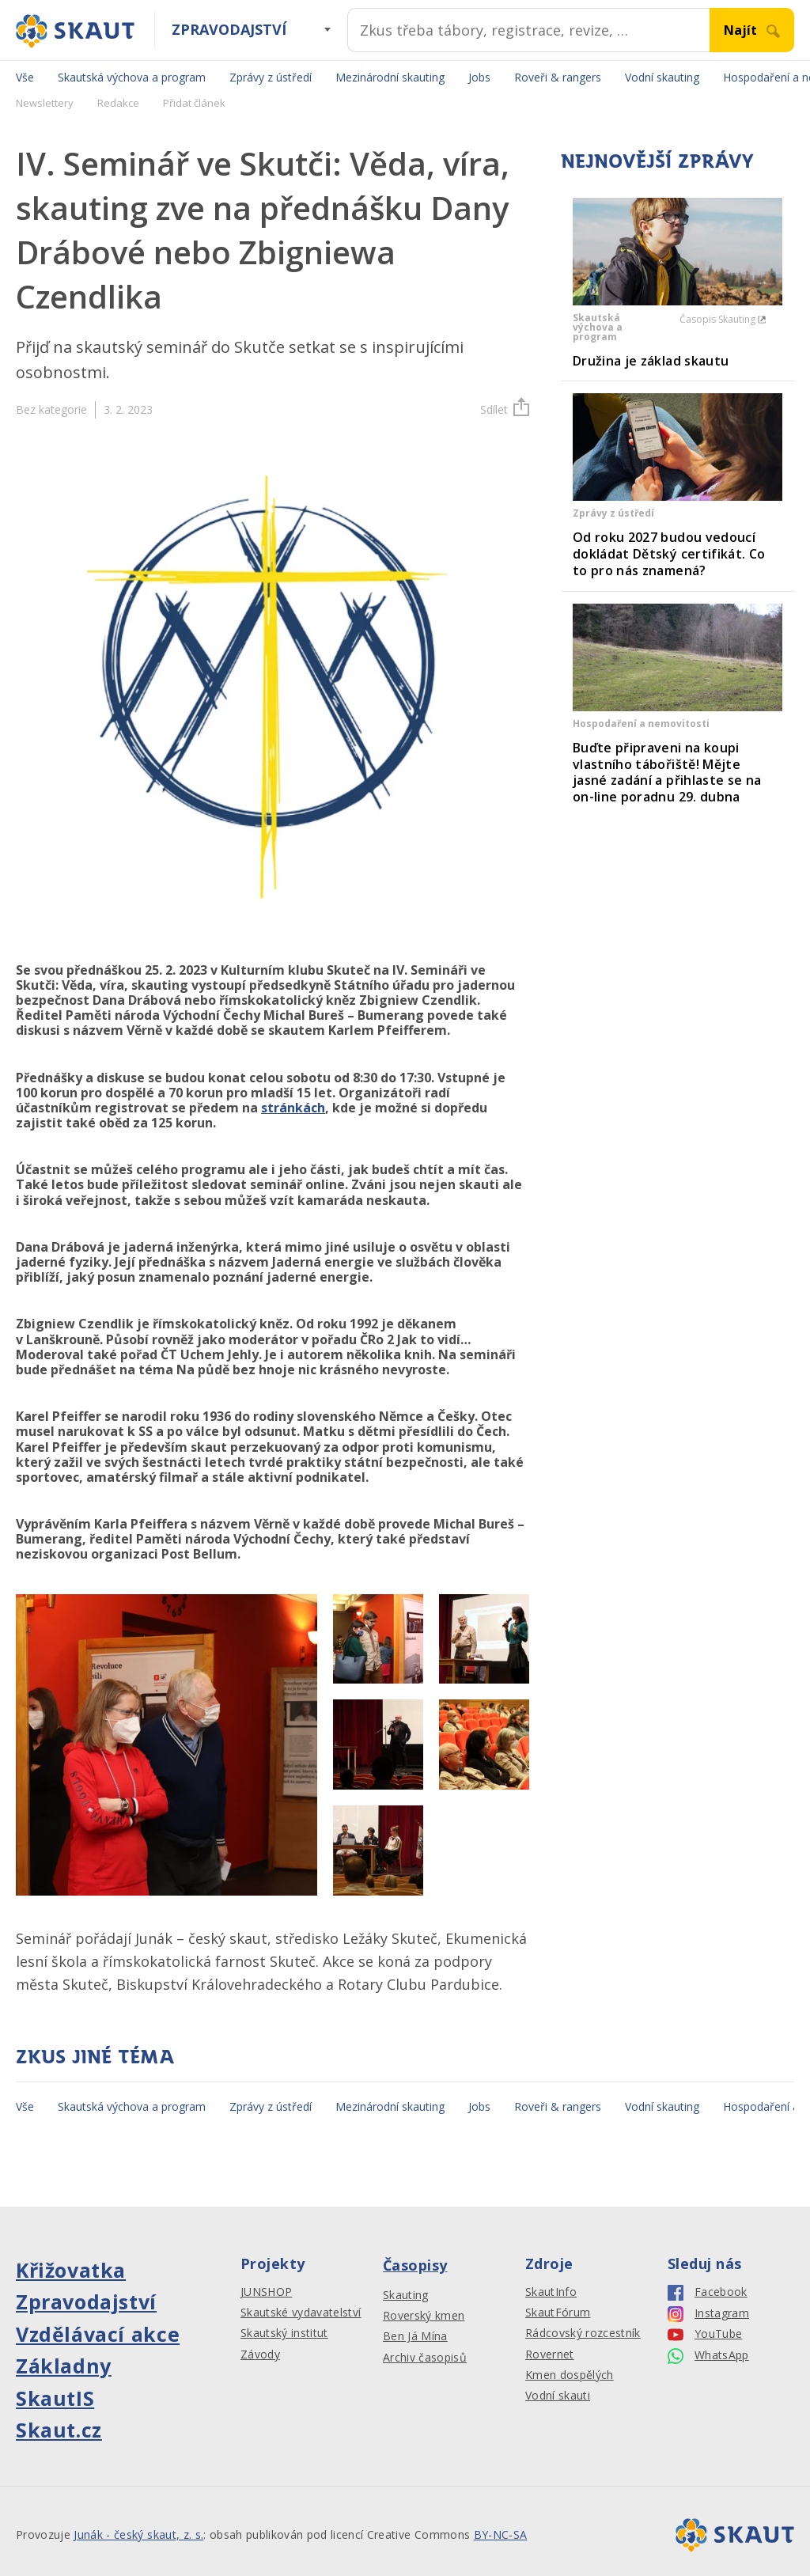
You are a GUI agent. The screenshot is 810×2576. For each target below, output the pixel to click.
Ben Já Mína (415, 2336)
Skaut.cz (59, 2429)
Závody (260, 2354)
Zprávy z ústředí (270, 77)
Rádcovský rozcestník (583, 2333)
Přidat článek (194, 103)
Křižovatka (71, 2269)
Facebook (708, 2292)
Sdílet (504, 409)
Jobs (479, 77)
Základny (64, 2365)
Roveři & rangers (557, 77)
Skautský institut (284, 2333)
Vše (25, 77)
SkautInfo (551, 2292)
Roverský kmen (423, 2316)
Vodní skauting (662, 77)
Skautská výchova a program (132, 77)
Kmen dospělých (569, 2375)
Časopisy (415, 2265)
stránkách (293, 1107)
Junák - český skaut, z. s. (138, 2534)
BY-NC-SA (501, 2534)
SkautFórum (557, 2312)
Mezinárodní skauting (390, 77)
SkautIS (55, 2398)
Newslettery (45, 103)
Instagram (708, 2313)
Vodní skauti (557, 2395)
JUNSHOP (266, 2292)
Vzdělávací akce (98, 2333)
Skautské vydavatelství (300, 2312)
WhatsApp (708, 2355)
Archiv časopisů (425, 2358)
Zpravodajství (229, 29)
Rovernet (549, 2354)
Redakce (118, 103)
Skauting (406, 2295)
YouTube (705, 2334)
